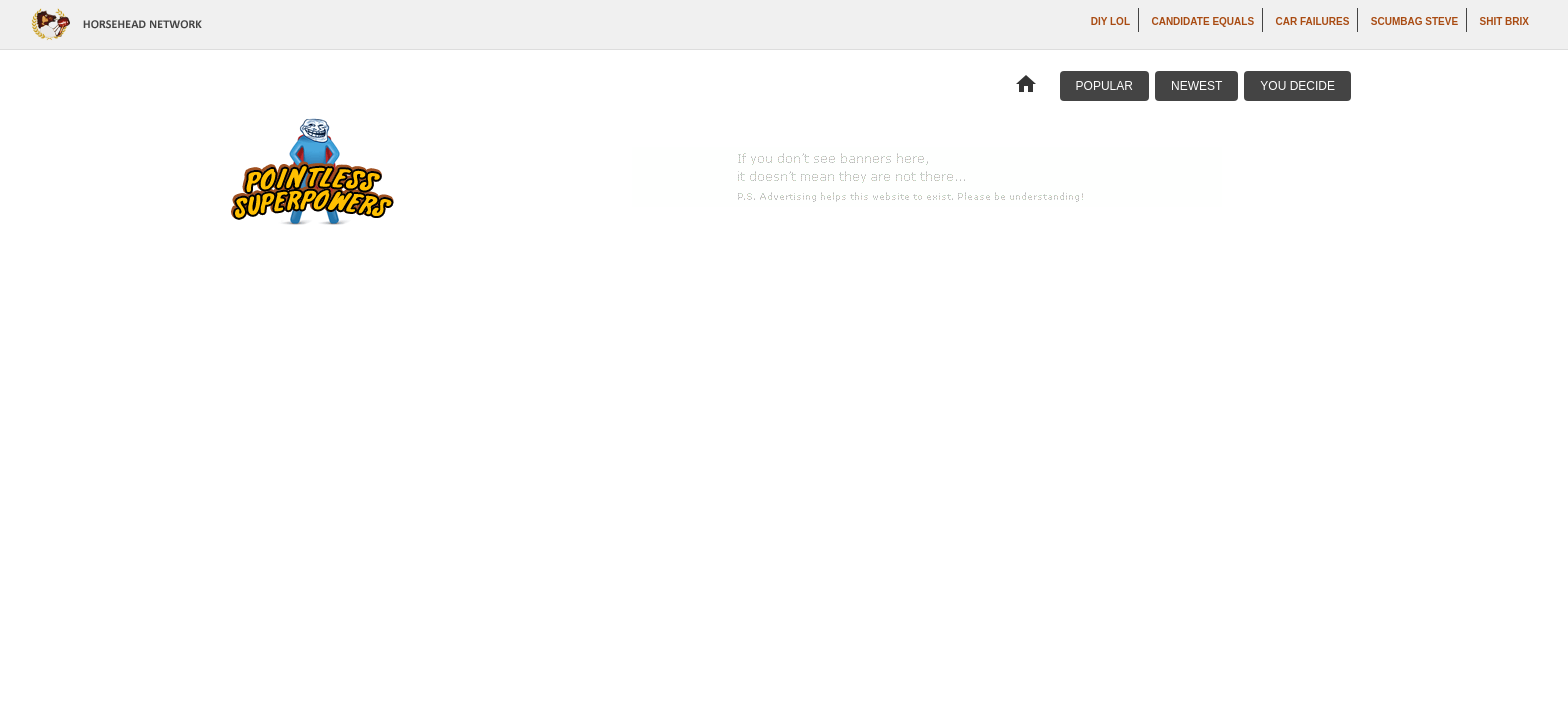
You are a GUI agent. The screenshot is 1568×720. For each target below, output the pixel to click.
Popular (1104, 86)
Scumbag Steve (1414, 21)
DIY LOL (1110, 21)
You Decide (1297, 86)
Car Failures (1313, 21)
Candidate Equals (1202, 21)
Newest (1196, 86)
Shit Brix (1504, 21)
